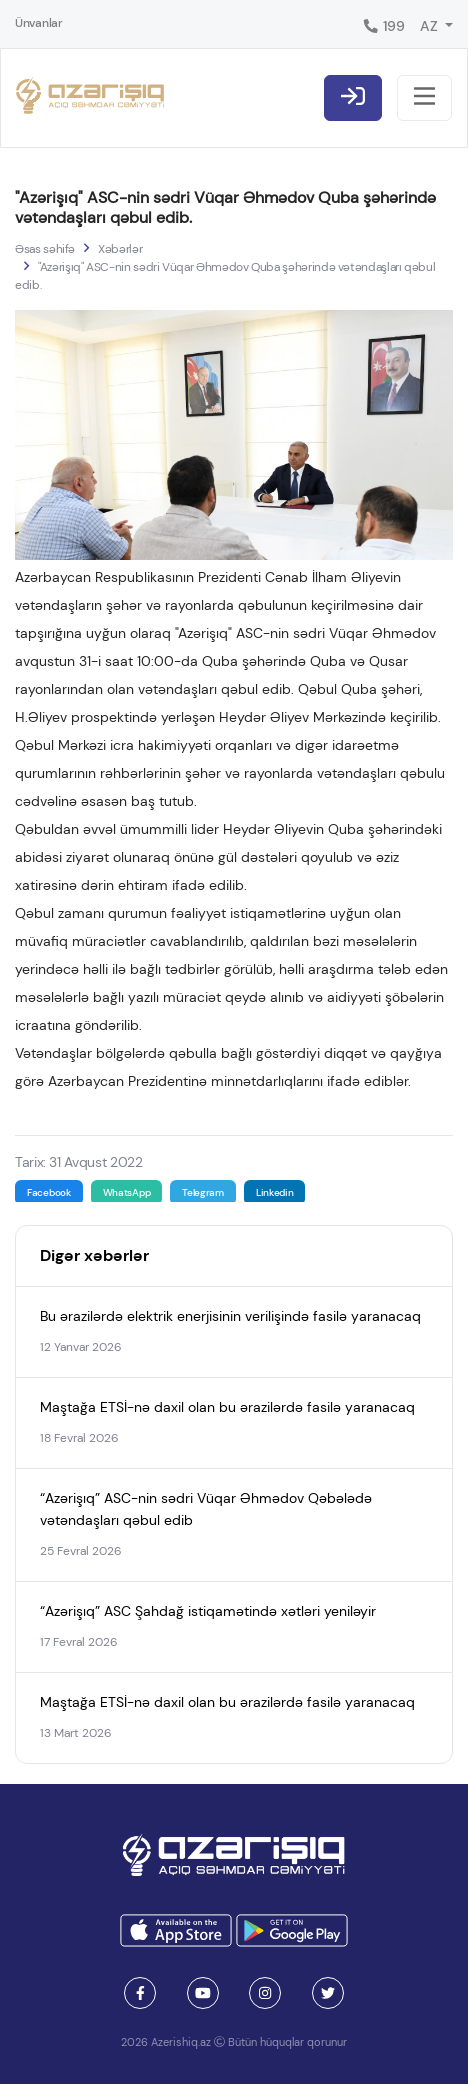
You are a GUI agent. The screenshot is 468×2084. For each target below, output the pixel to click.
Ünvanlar (39, 23)
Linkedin (275, 1192)
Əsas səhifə (45, 249)
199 (383, 26)
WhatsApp (127, 1192)
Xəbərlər (120, 249)
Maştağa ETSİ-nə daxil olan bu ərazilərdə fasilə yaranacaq (227, 1407)
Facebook (49, 1192)
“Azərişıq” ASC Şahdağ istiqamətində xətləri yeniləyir (208, 1611)
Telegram (203, 1192)
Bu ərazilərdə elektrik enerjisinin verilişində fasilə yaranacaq (230, 1316)
